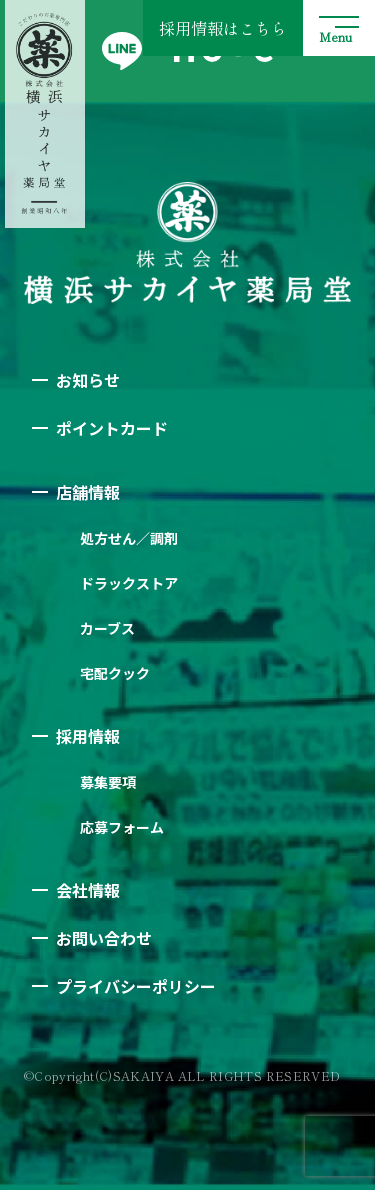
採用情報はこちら (223, 28)
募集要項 (108, 782)
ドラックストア (129, 583)
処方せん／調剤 (129, 538)
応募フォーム (122, 827)
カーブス (107, 628)
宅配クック (115, 673)
